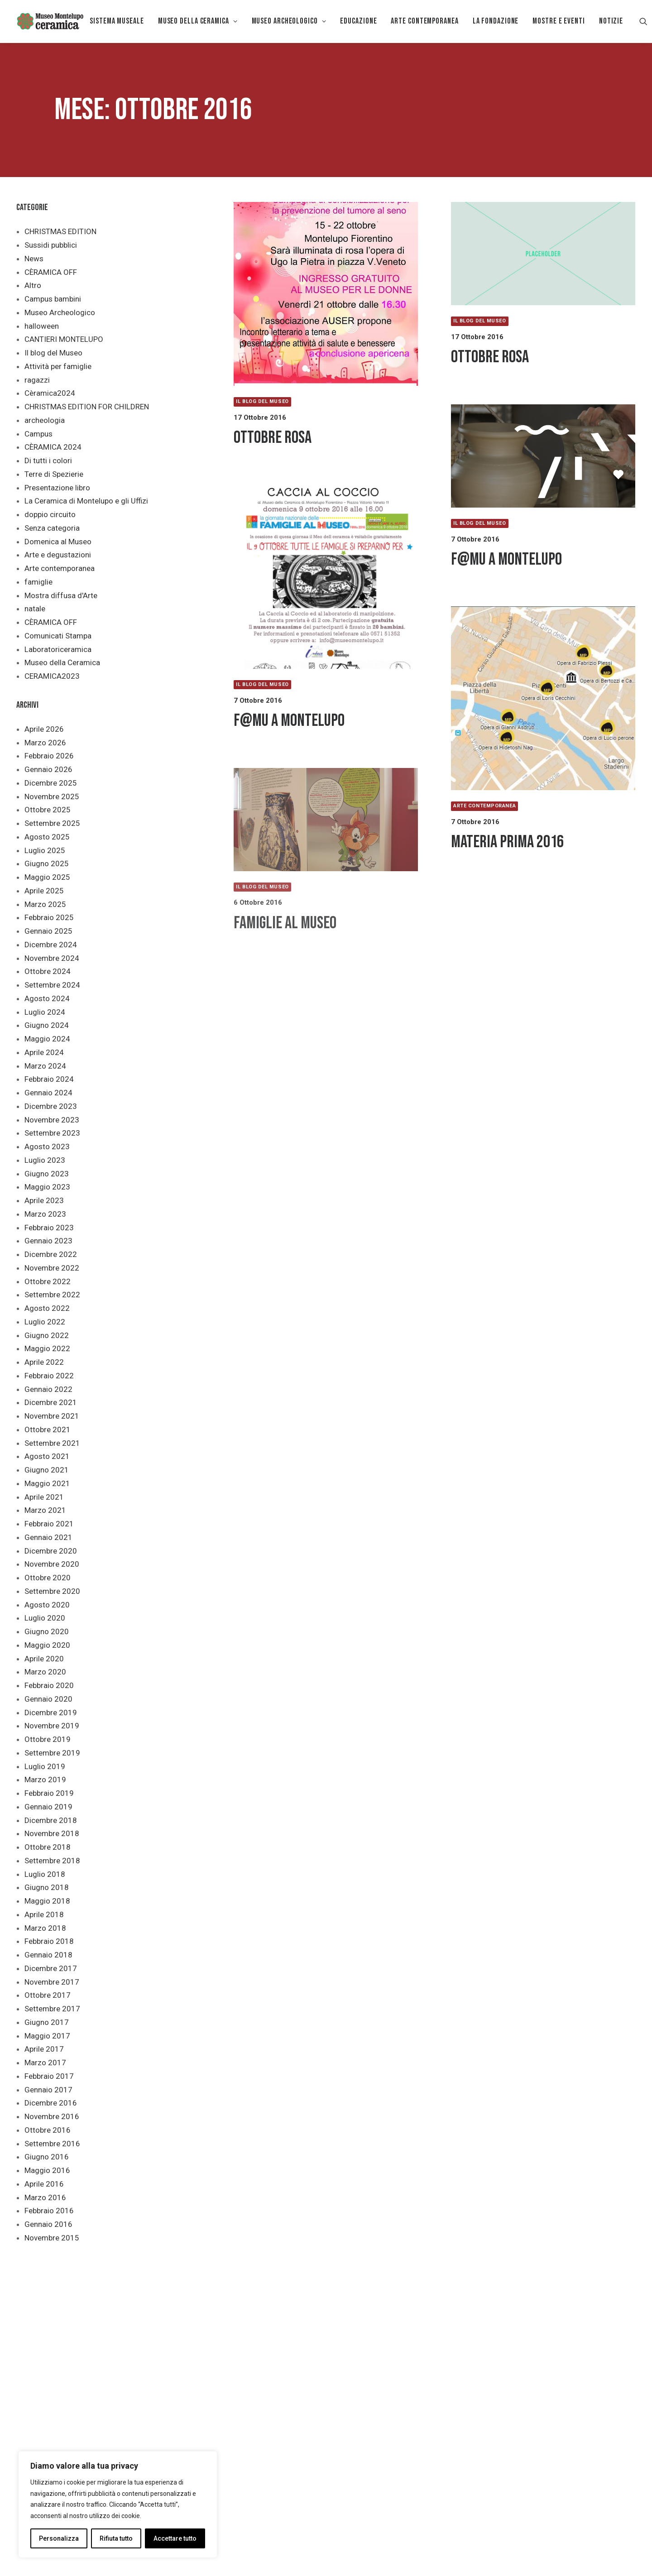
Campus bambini (52, 298)
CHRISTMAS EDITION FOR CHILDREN (86, 406)
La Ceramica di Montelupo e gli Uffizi (86, 500)
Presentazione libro (57, 487)
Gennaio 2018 (48, 1954)
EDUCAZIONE (358, 21)
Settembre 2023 (52, 1132)
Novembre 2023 (51, 1119)
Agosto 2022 (47, 1308)
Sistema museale (117, 21)
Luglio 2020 (44, 1617)
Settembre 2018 (52, 1860)
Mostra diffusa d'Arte (60, 595)
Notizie (611, 21)
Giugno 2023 (46, 1173)
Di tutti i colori (48, 460)
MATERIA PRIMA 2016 (507, 842)
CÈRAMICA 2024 (53, 446)
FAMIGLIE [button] (293, 2326)
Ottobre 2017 (47, 1995)
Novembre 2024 (51, 958)
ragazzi (37, 379)
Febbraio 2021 (49, 1523)
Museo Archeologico (59, 312)
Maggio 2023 (47, 1186)
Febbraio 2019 (49, 1793)
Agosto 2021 (47, 1456)
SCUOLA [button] (358, 2326)
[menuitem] (116, 21)
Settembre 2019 (52, 1752)
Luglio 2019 (44, 1766)
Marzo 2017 (45, 2062)
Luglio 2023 (44, 1160)
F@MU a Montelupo (506, 559)
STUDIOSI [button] (422, 2326)
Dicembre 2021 (50, 1402)
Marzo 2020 (45, 1671)
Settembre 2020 (52, 1591)
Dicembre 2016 (50, 2102)
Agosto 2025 (47, 836)
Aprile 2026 (44, 729)
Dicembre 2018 (50, 1820)
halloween (41, 326)
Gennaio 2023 (48, 1240)
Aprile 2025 (44, 890)
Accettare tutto (175, 2538)
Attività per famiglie (57, 366)
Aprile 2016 (44, 2183)
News (33, 258)
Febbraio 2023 (49, 1227)
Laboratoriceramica (57, 649)
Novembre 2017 (51, 1981)
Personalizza (59, 2538)
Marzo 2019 (45, 1779)
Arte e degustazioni (57, 554)
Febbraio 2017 (49, 2076)
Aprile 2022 (44, 1362)
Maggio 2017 (47, 2035)
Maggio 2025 (47, 877)
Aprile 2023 (44, 1200)
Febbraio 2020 (49, 1685)
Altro (32, 285)
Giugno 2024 (46, 1025)
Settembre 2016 (52, 2143)
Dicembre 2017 (50, 1968)
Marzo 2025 (45, 904)
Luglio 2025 (44, 850)
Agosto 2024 (47, 998)
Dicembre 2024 (50, 944)
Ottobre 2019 (47, 1739)
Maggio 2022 (47, 1348)
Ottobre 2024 (47, 971)
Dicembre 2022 (50, 1254)
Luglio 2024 (44, 1012)
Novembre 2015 (51, 2237)
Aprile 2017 (44, 2048)
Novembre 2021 (51, 1415)
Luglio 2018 (44, 1874)
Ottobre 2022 (47, 1281)
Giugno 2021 (46, 1469)
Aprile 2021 (44, 1496)
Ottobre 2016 (47, 2130)
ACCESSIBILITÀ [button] (229, 2326)
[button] (643, 21)
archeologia (44, 420)
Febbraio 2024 (49, 1079)
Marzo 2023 (45, 1213)
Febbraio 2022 (49, 1375)
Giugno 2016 (46, 2156)
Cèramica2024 (49, 393)
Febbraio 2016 (49, 2210)
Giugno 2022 (46, 1335)
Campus (38, 433)
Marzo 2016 (45, 2197)
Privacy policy (155, 2558)
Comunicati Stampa (57, 635)
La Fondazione (496, 21)
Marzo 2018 (45, 1928)
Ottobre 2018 (47, 1847)
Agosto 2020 (47, 1604)
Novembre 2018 (51, 1833)
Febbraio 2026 (49, 755)
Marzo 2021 (45, 1510)
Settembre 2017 (52, 2008)
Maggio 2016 (47, 2170)
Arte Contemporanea (424, 21)
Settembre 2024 (52, 984)
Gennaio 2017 (48, 2089)
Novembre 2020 (51, 1564)
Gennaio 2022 (48, 1389)
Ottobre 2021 (47, 1429)
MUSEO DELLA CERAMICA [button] (198, 21)
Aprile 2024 (44, 1052)
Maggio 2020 (47, 1645)
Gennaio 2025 (48, 930)
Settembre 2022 (52, 1294)
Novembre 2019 (51, 1725)
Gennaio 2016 (48, 2224)
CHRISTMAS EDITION (60, 231)
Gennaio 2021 (48, 1537)
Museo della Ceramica (62, 662)
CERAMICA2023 (52, 676)
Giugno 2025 (46, 863)
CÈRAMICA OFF (50, 272)
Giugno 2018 (46, 1887)
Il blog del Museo (53, 352)
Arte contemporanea (59, 568)
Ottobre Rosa (490, 357)
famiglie (38, 581)
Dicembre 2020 (50, 1550)
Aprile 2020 (44, 1658)
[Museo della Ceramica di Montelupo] (49, 21)
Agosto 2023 (47, 1146)
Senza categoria (52, 527)
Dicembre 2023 (50, 1106)
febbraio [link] (480, 2441)
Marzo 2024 (45, 1065)
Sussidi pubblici (50, 244)
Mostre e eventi (558, 21)
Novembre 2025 (51, 796)
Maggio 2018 (47, 1900)
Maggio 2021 (47, 1483)
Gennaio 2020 (48, 1698)
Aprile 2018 (44, 1914)
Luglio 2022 (44, 1321)
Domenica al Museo (57, 541)
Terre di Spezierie (53, 474)
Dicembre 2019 (50, 1712)
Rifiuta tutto (116, 2538)
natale (34, 608)
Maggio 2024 (47, 1038)
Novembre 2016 (51, 2116)
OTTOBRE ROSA (273, 437)
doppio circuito (50, 514)
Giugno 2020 (46, 1631)
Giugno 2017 (46, 2022)
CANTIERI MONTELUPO (63, 339)
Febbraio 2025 (49, 917)
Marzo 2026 (45, 742)
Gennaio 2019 (48, 1806)
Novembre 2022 (51, 1267)
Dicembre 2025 (50, 782)
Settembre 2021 (52, 1443)
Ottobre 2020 (47, 1577)
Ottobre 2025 (47, 809)
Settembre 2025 (52, 823)
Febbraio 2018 (49, 1941)
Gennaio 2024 (48, 1092)
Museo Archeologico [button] (289, 21)
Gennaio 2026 (48, 769)
